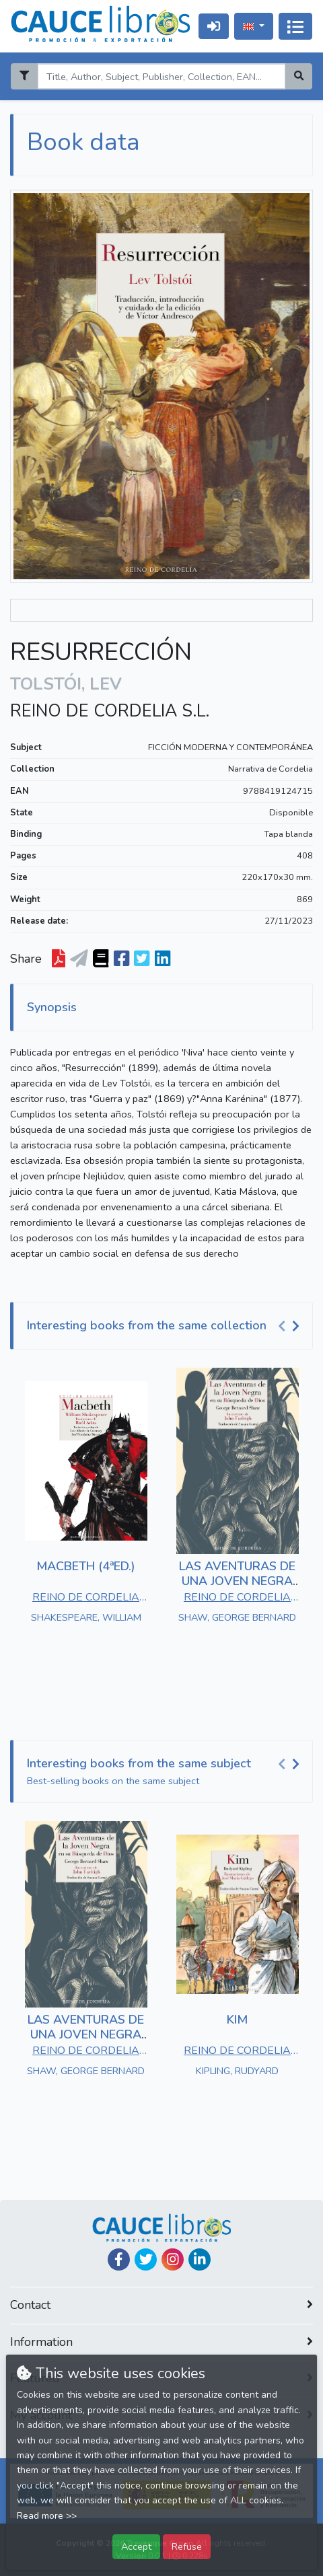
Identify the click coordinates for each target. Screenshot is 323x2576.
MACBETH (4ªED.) (85, 1566)
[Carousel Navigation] (290, 1326)
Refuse (187, 2546)
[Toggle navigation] (295, 26)
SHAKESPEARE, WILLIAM (86, 1617)
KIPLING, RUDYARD (237, 2070)
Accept (136, 2546)
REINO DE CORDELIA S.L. (109, 711)
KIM (237, 2020)
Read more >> (47, 2515)
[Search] (161, 76)
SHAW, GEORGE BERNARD (237, 1617)
